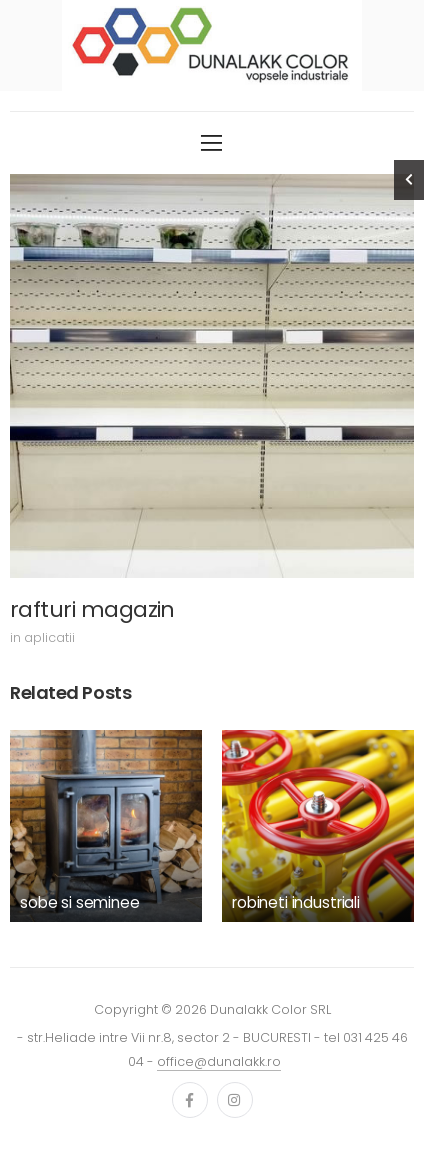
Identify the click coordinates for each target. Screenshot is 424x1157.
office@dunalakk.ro (219, 1061)
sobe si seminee (80, 902)
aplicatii (49, 637)
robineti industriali (296, 902)
